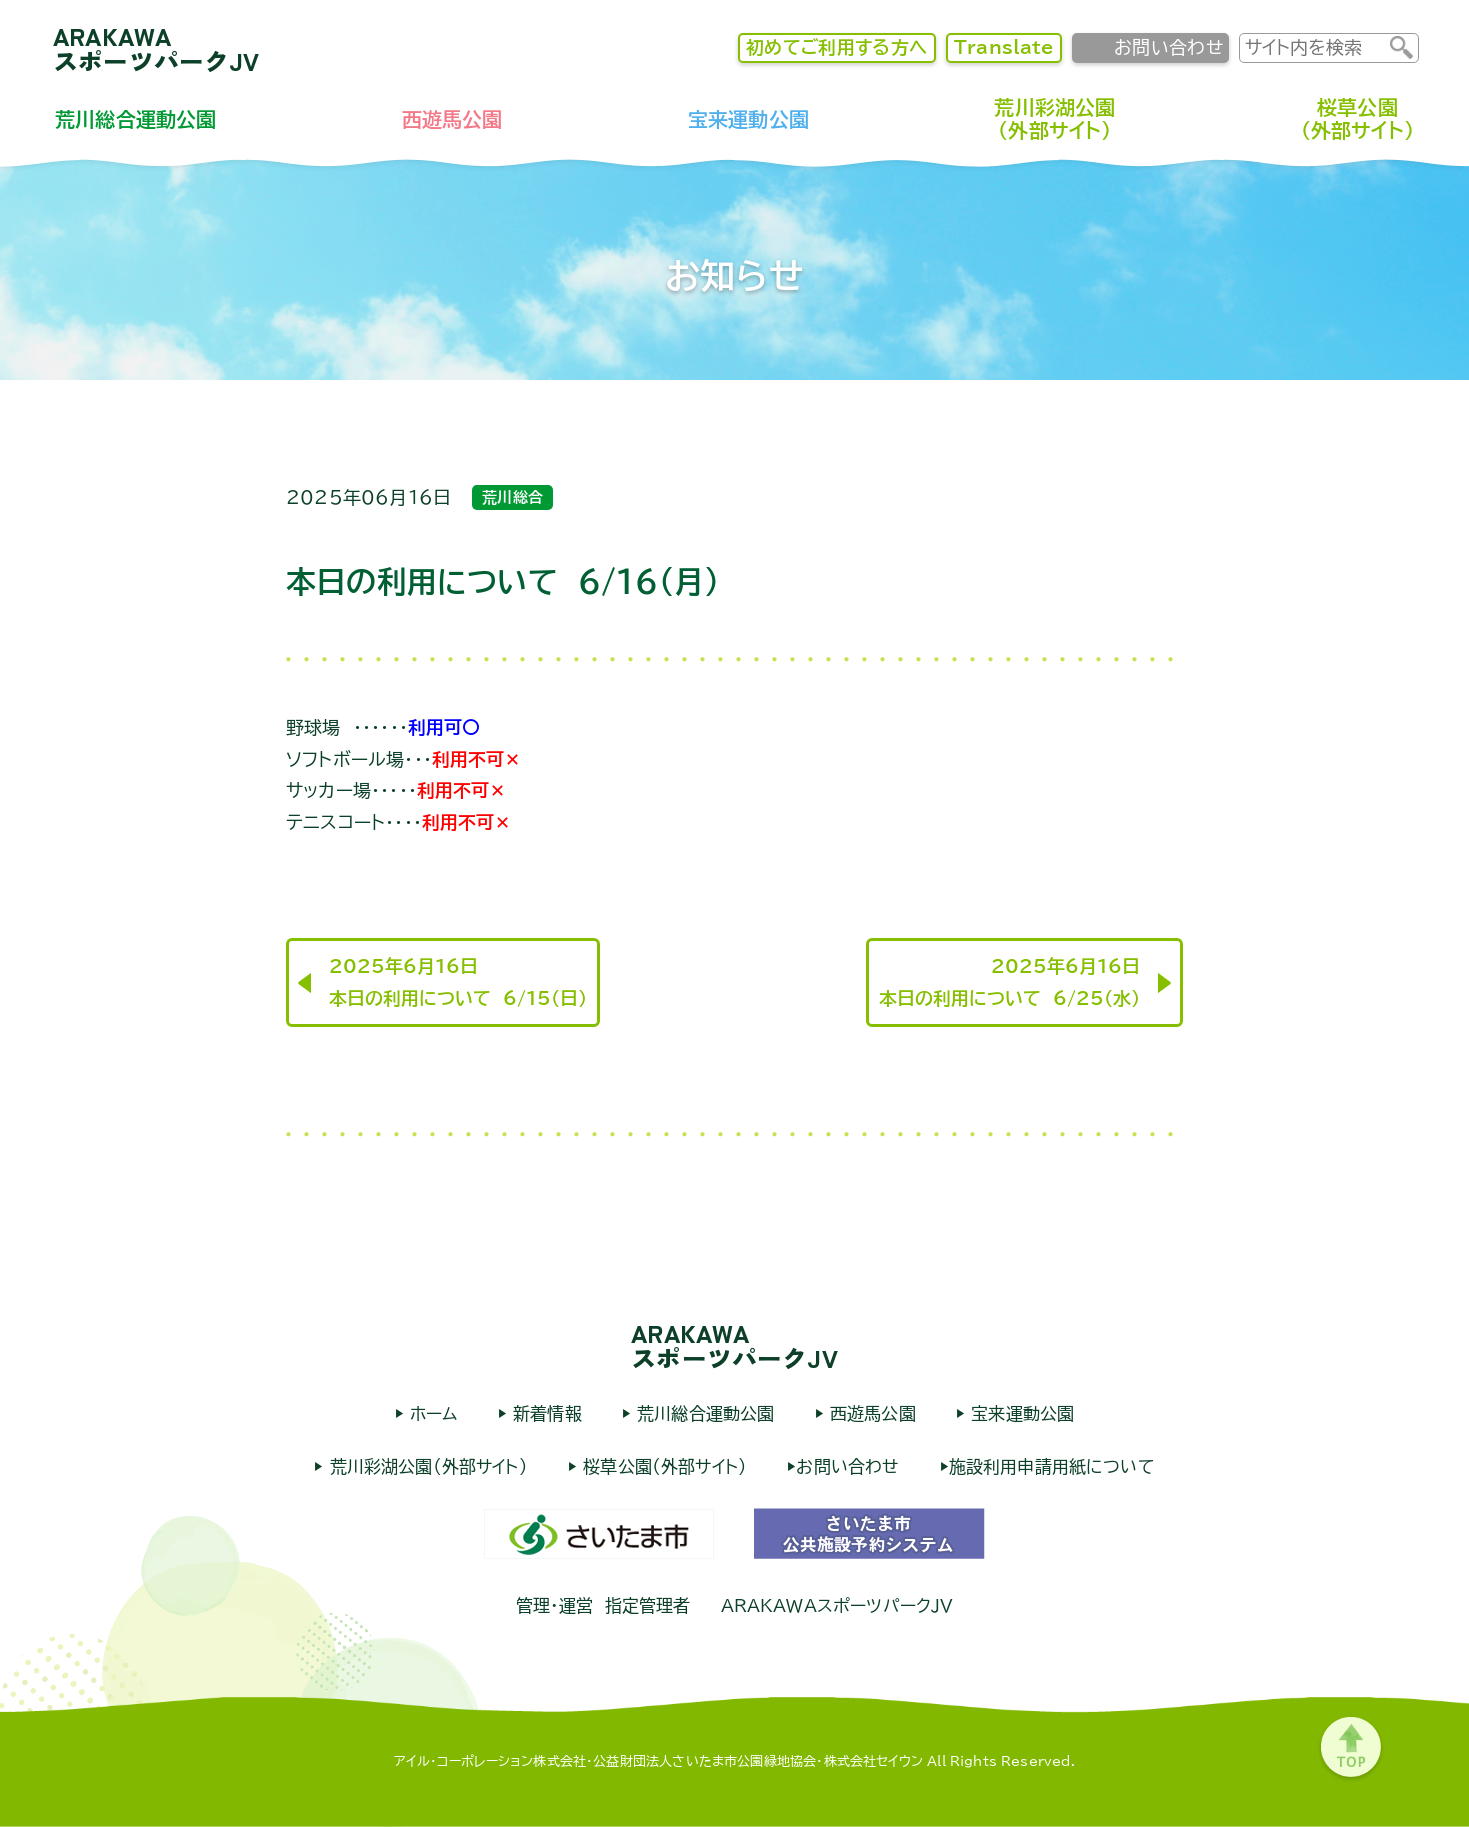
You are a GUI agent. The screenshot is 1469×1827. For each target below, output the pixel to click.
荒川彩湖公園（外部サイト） (1054, 118)
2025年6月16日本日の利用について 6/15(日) (458, 982)
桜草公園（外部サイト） (1357, 118)
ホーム (431, 1413)
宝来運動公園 (748, 119)
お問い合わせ (1168, 47)
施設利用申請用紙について (1052, 1466)
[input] (1315, 47)
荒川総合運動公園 (135, 119)
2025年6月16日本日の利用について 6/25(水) (1009, 982)
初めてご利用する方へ (837, 47)
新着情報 (544, 1413)
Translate (1004, 47)
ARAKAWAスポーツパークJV (156, 48)
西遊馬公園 (452, 119)
